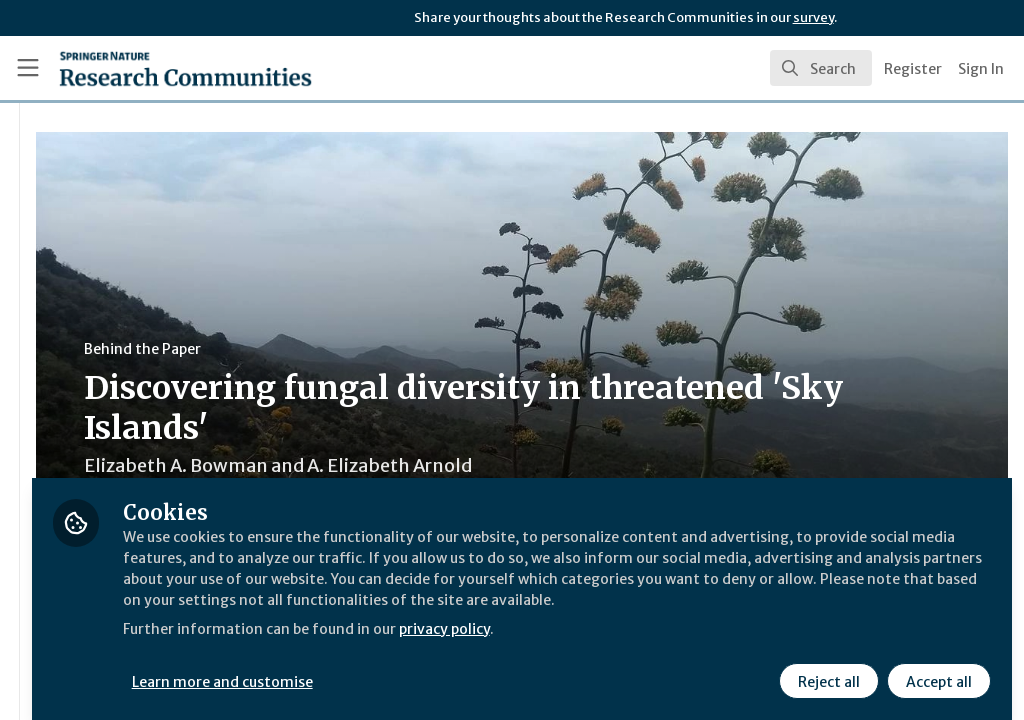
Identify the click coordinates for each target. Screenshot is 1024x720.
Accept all (936, 667)
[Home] (150, 68)
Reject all (826, 667)
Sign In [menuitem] (981, 69)
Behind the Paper (378, 349)
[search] (821, 68)
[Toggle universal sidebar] (28, 68)
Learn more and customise (460, 667)
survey (813, 17)
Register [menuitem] (913, 69)
